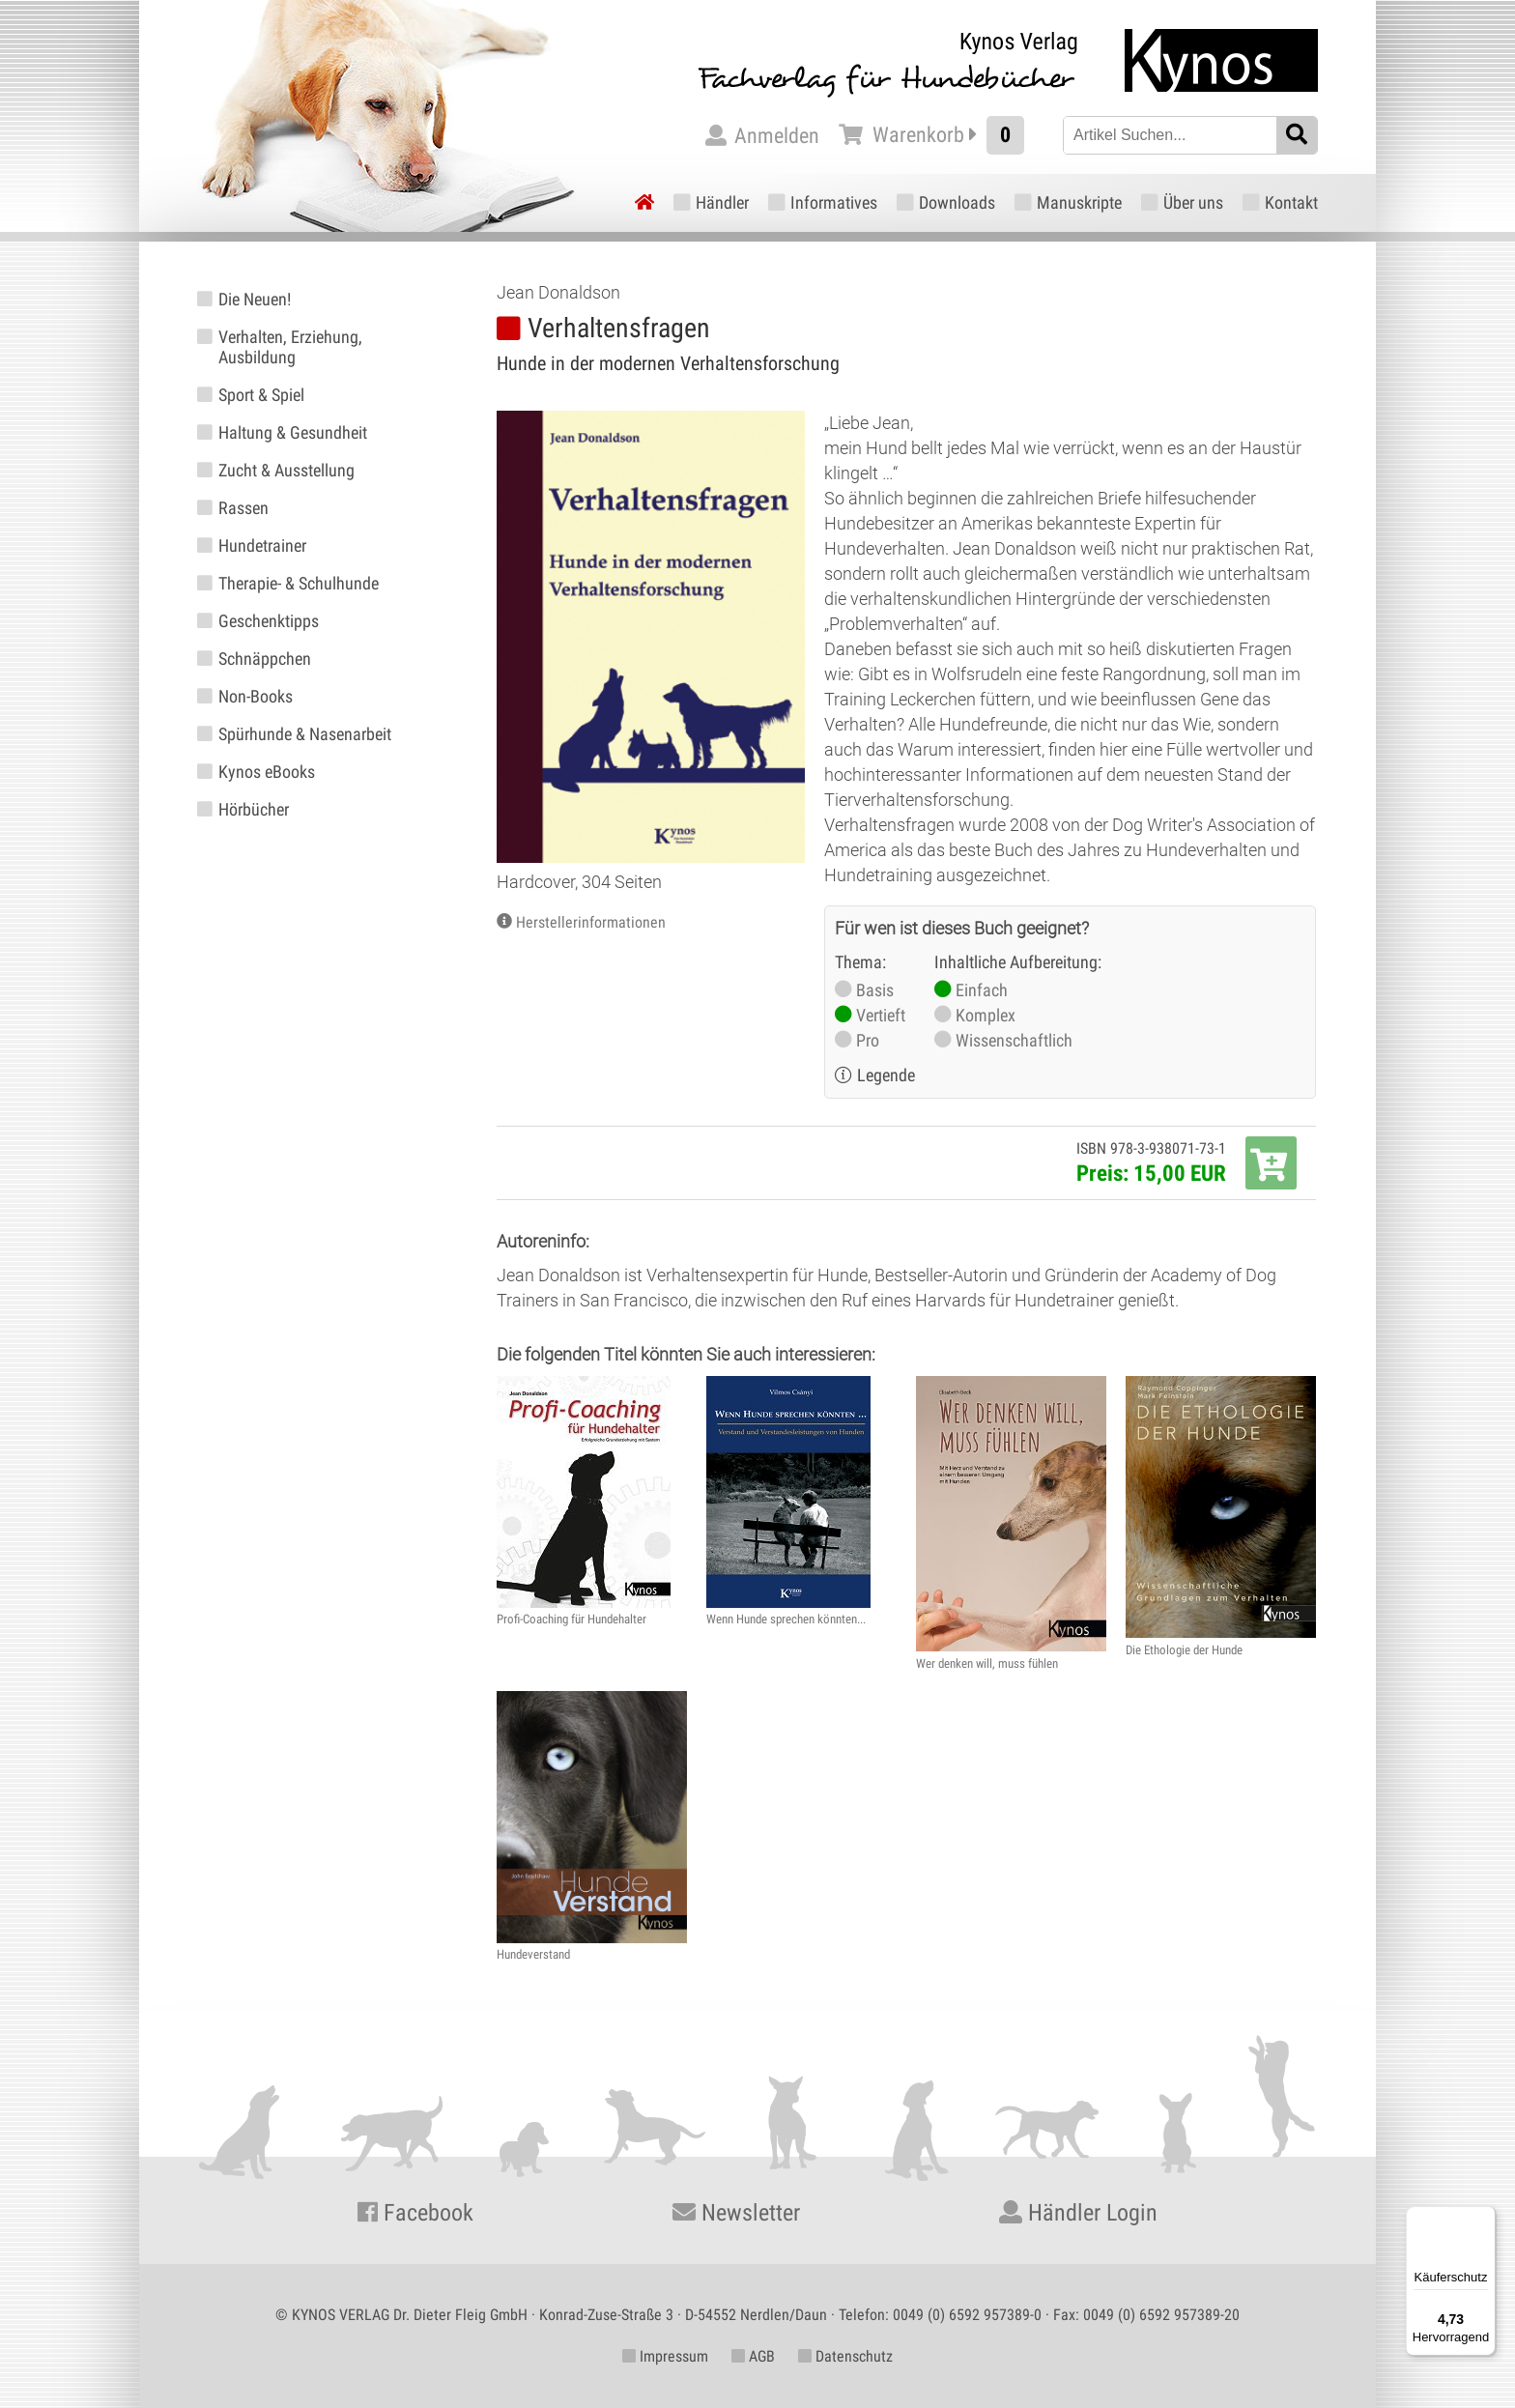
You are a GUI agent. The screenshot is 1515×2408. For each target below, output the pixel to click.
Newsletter (736, 2212)
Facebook (415, 2212)
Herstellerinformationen (591, 922)
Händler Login (1078, 2212)
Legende (886, 1075)
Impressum (665, 2356)
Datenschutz (845, 2356)
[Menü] (1484, 2217)
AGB (753, 2356)
